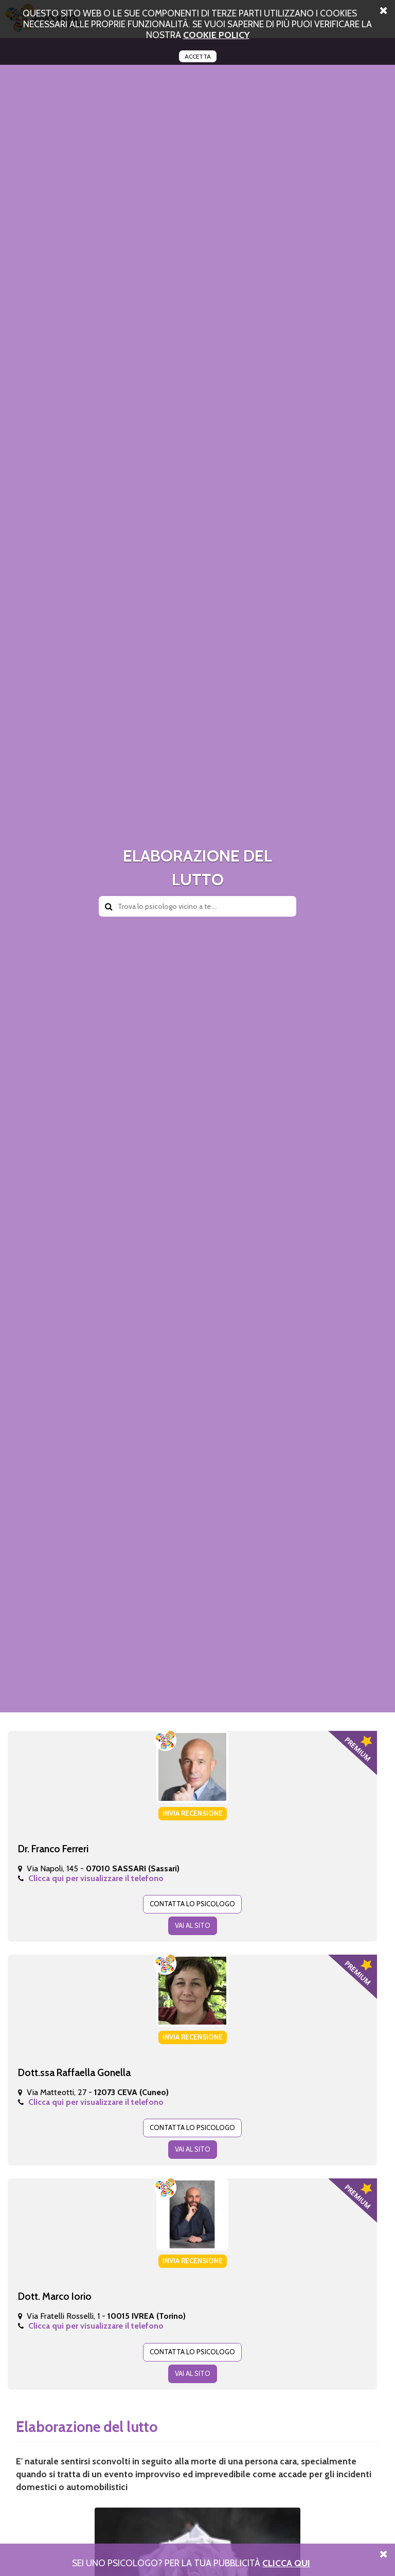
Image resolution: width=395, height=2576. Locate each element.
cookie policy (216, 34)
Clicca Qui (286, 2562)
